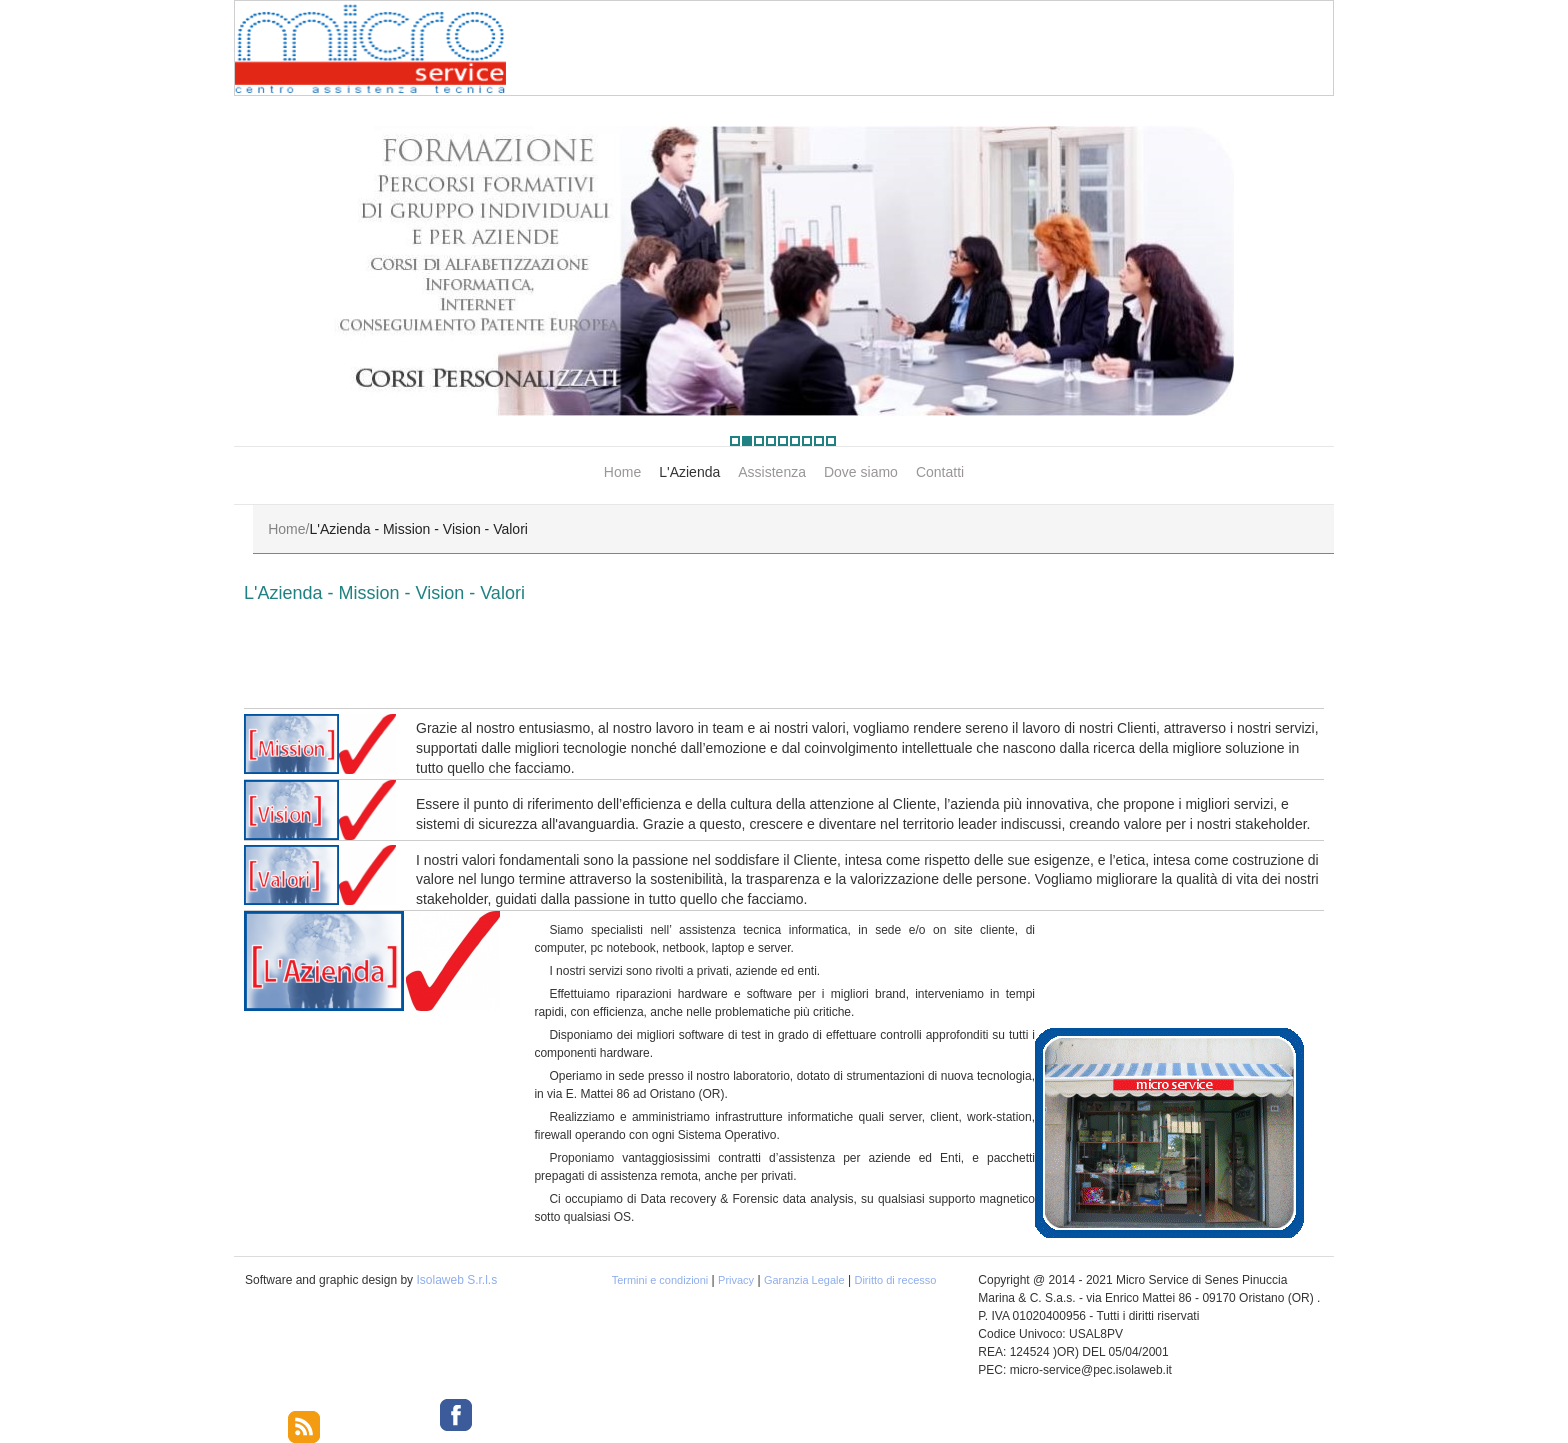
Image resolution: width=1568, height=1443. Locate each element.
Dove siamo (861, 472)
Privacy (736, 1280)
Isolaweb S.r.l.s (456, 1280)
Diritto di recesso (895, 1280)
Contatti (940, 472)
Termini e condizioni (660, 1280)
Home (622, 472)
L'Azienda (689, 472)
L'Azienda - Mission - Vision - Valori (384, 593)
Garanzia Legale (804, 1280)
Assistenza (772, 472)
